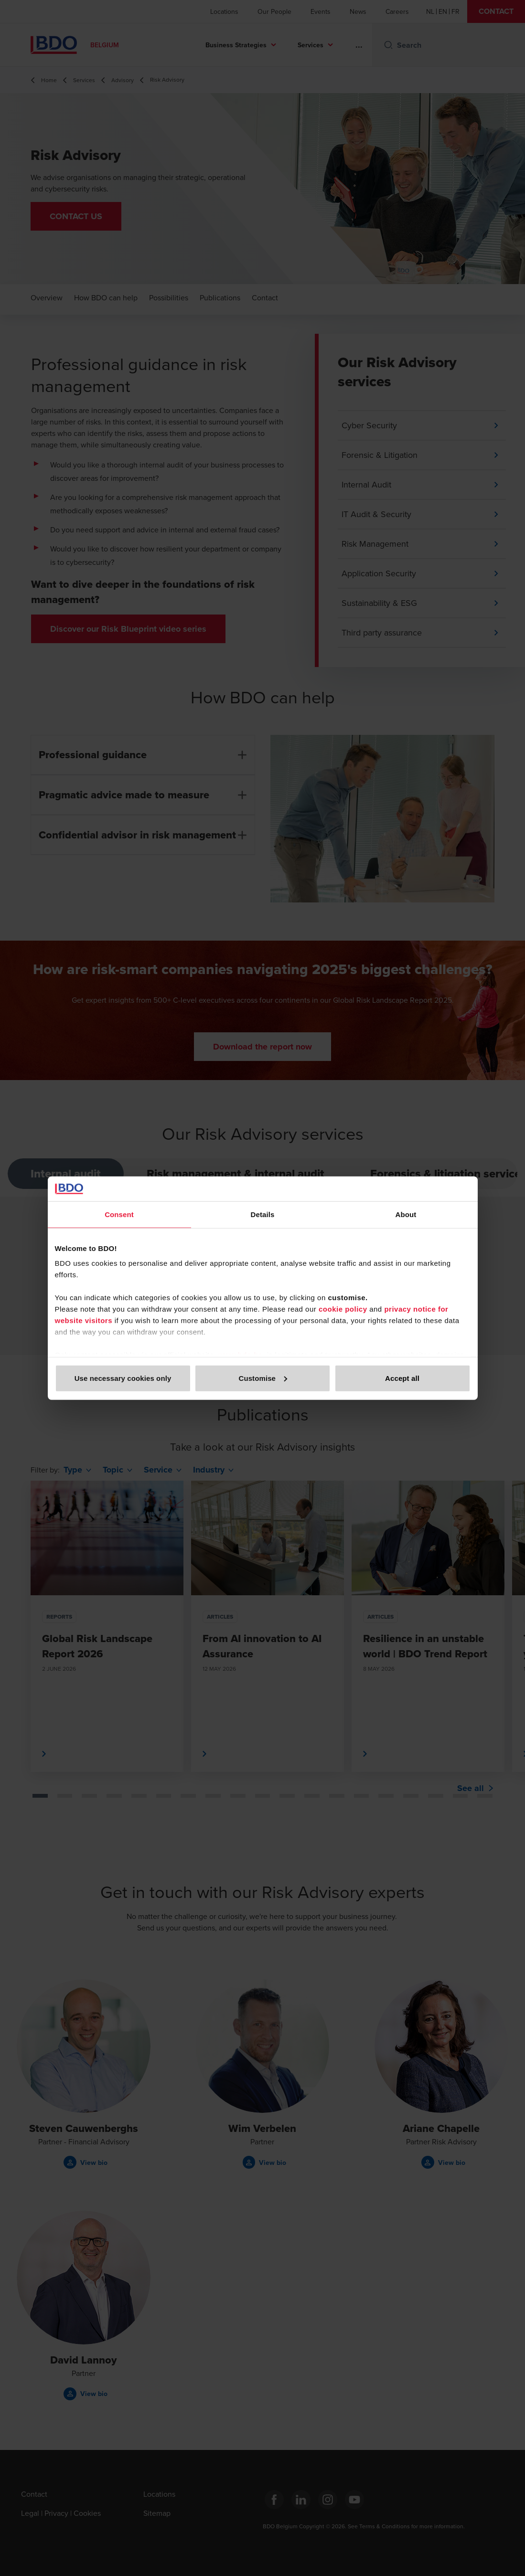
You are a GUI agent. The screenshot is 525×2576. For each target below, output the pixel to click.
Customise (262, 1378)
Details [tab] (263, 1214)
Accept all (402, 1378)
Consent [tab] (119, 1214)
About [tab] (406, 1214)
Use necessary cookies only (123, 1378)
